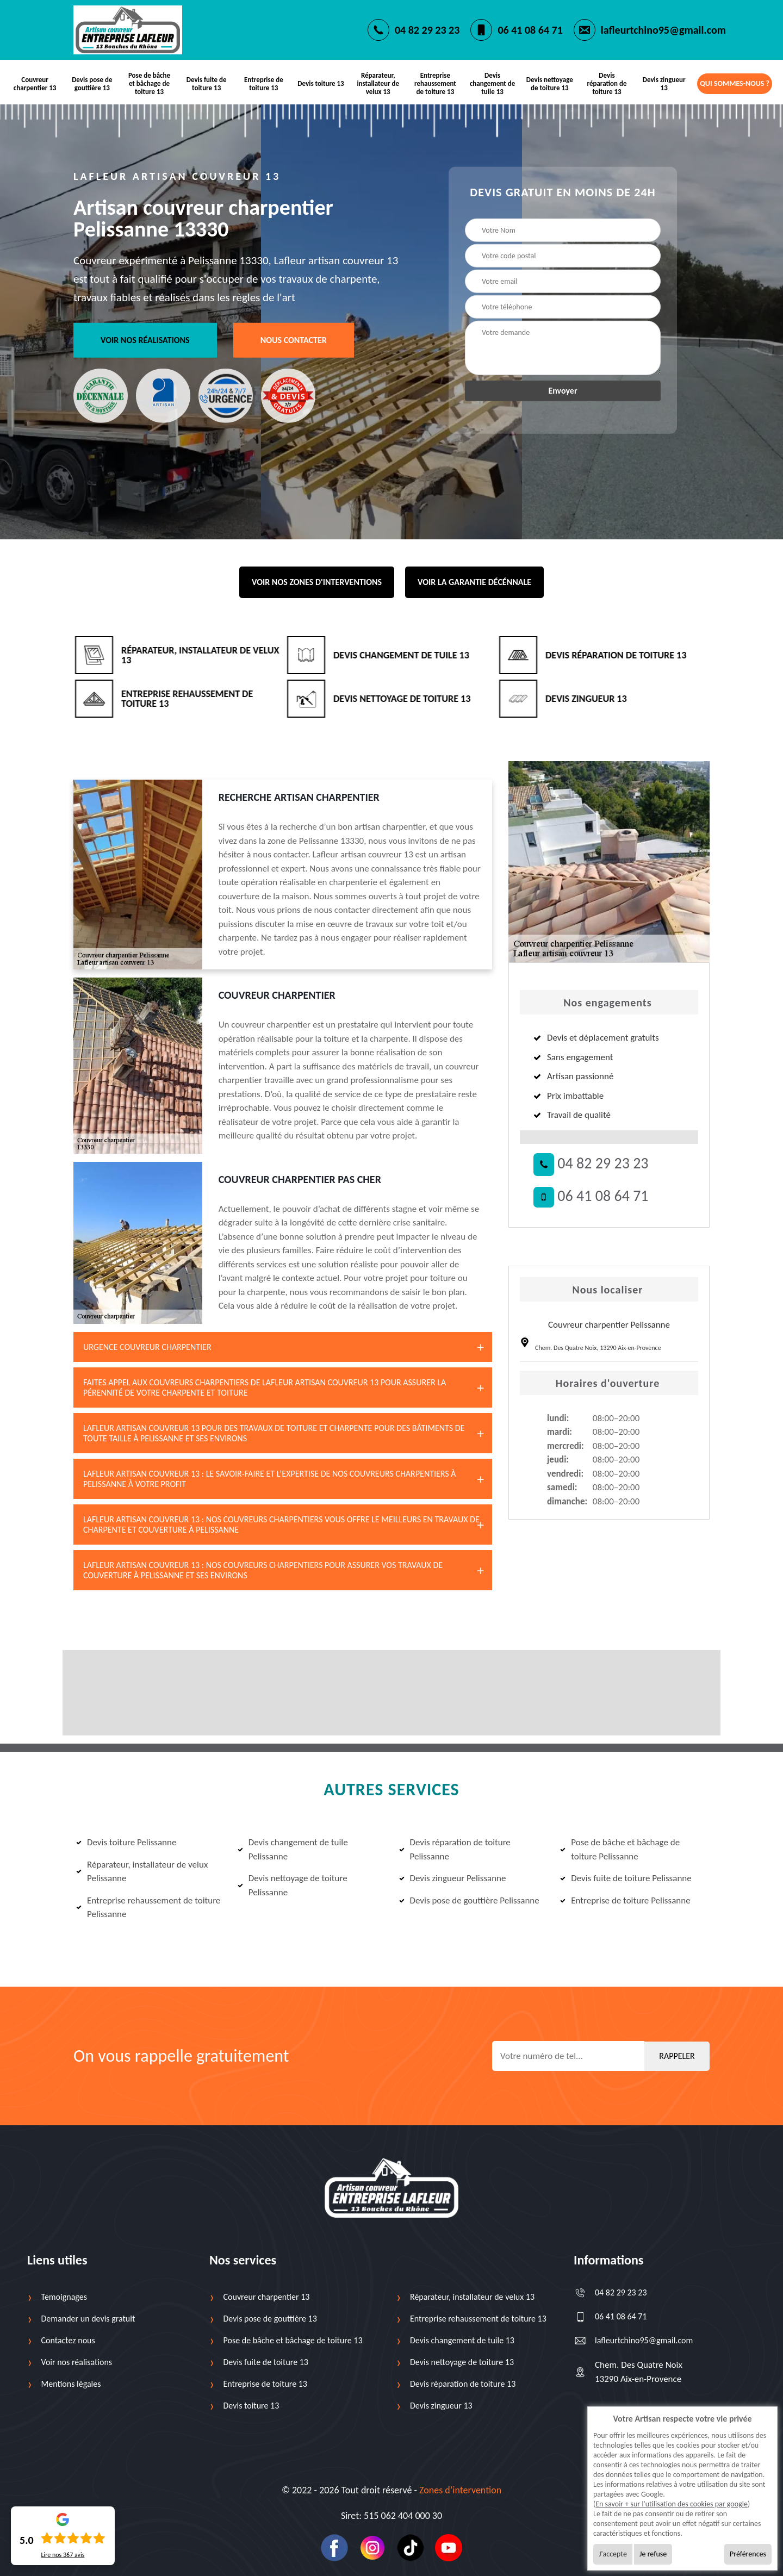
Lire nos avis (62, 2555)
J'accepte (613, 2554)
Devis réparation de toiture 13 (606, 83)
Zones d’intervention (460, 2490)
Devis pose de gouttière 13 (92, 84)
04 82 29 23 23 (427, 29)
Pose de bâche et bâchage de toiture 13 (149, 83)
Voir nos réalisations (145, 340)
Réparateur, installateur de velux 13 (378, 83)
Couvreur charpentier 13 (35, 84)
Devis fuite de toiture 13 (207, 84)
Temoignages (64, 2297)
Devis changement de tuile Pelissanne (293, 1849)
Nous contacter (293, 340)
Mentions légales (71, 2384)
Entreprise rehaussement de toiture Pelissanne (148, 1907)
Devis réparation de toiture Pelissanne (455, 1849)
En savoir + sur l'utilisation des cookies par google (671, 2504)
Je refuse (653, 2554)
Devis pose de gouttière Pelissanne (469, 1900)
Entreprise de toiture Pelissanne (625, 1900)
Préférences (748, 2554)
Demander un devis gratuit (88, 2318)
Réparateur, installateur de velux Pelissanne (142, 1871)
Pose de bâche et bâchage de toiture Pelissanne (620, 1849)
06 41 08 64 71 (530, 29)
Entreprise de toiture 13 (263, 84)
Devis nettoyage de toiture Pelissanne (292, 1885)
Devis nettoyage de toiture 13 (549, 84)
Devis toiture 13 (320, 83)
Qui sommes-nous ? (734, 83)
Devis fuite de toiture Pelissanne (625, 1878)
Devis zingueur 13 (664, 84)
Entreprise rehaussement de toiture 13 (435, 83)
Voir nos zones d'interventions (317, 582)
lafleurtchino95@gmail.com (663, 29)
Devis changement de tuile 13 (492, 83)
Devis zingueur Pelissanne (452, 1878)
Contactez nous (68, 2340)
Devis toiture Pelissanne (126, 1842)
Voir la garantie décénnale (474, 582)
